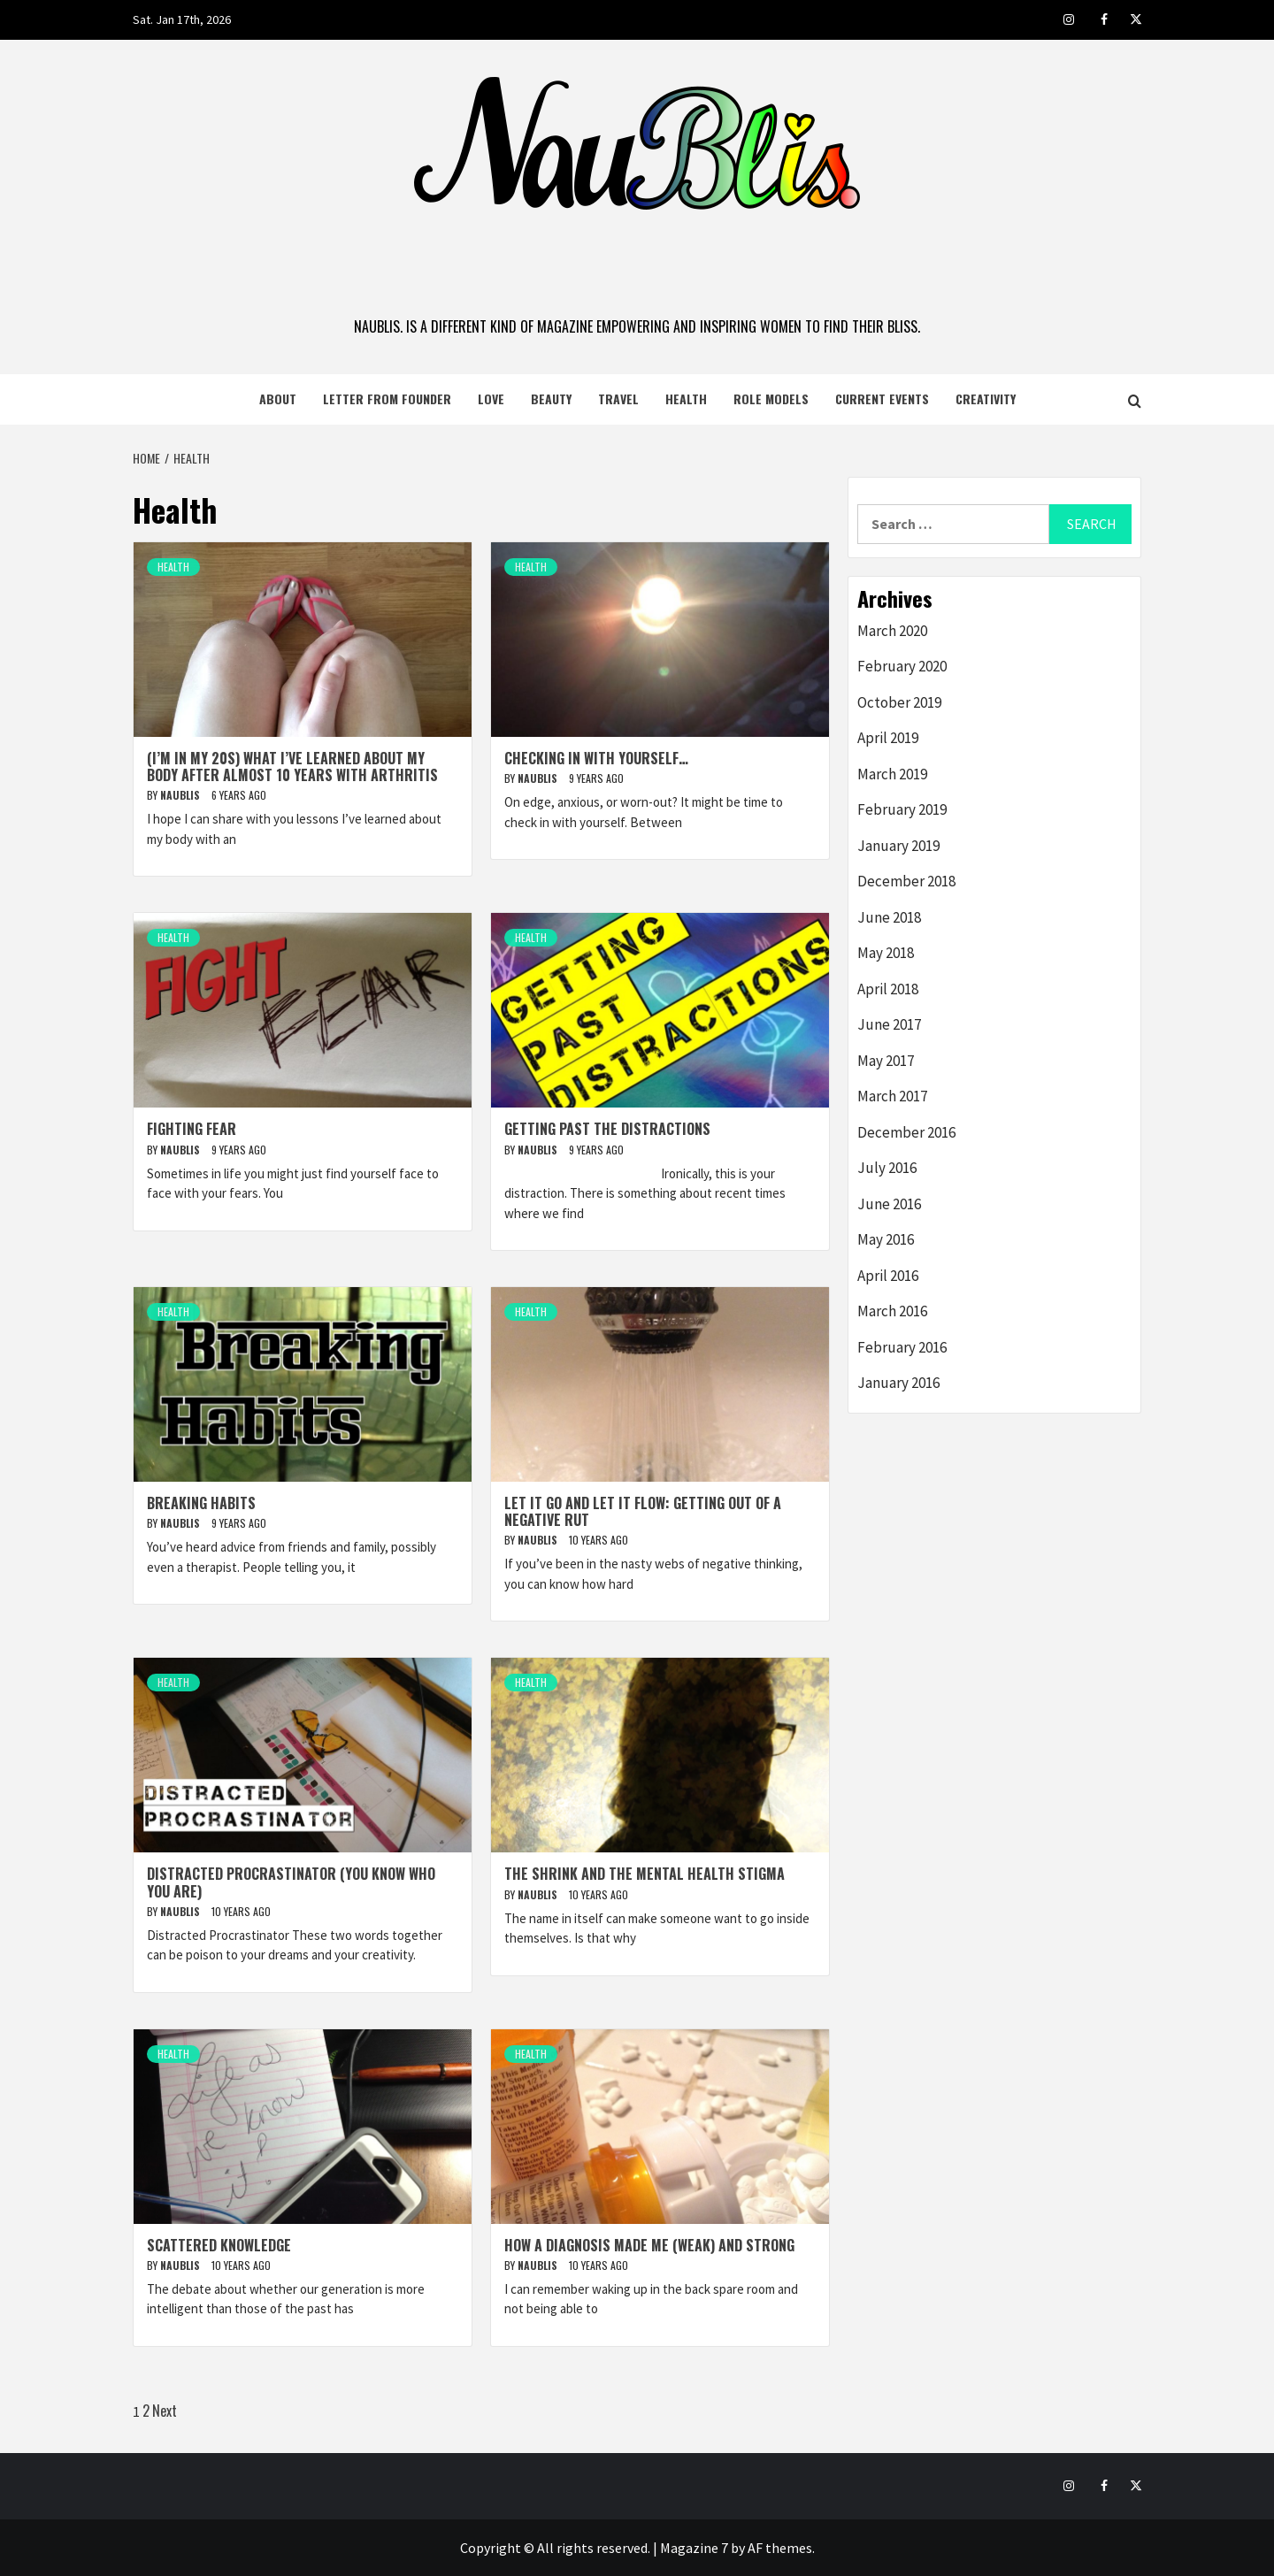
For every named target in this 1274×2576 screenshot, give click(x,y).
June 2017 (889, 1024)
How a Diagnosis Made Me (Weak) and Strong (649, 2245)
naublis (181, 794)
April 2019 (887, 738)
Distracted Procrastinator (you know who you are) (291, 1882)
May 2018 (885, 952)
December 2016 (906, 1132)
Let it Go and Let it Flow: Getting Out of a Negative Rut (642, 1511)
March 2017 (892, 1096)
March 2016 (892, 1311)
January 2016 (898, 1382)
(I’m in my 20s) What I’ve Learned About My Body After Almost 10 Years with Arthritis (292, 767)
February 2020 (902, 666)
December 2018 (906, 881)
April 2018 (887, 989)
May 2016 (885, 1239)
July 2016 (887, 1167)
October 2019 (899, 702)
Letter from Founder (387, 398)
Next (164, 2410)
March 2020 (892, 630)
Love (491, 398)
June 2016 (889, 1204)
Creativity (986, 398)
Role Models (771, 398)
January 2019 (898, 845)
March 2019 (892, 774)
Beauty (551, 398)
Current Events (882, 398)
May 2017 (885, 1060)
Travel (618, 398)
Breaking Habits (201, 1503)
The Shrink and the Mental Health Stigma (644, 1873)
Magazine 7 (694, 2548)
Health (686, 398)
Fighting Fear (191, 1128)
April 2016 (887, 1275)
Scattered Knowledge (219, 2245)
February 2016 (902, 1347)
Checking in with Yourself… (596, 758)
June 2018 (889, 917)
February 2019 (902, 809)
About (277, 398)
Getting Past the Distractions (607, 1128)
